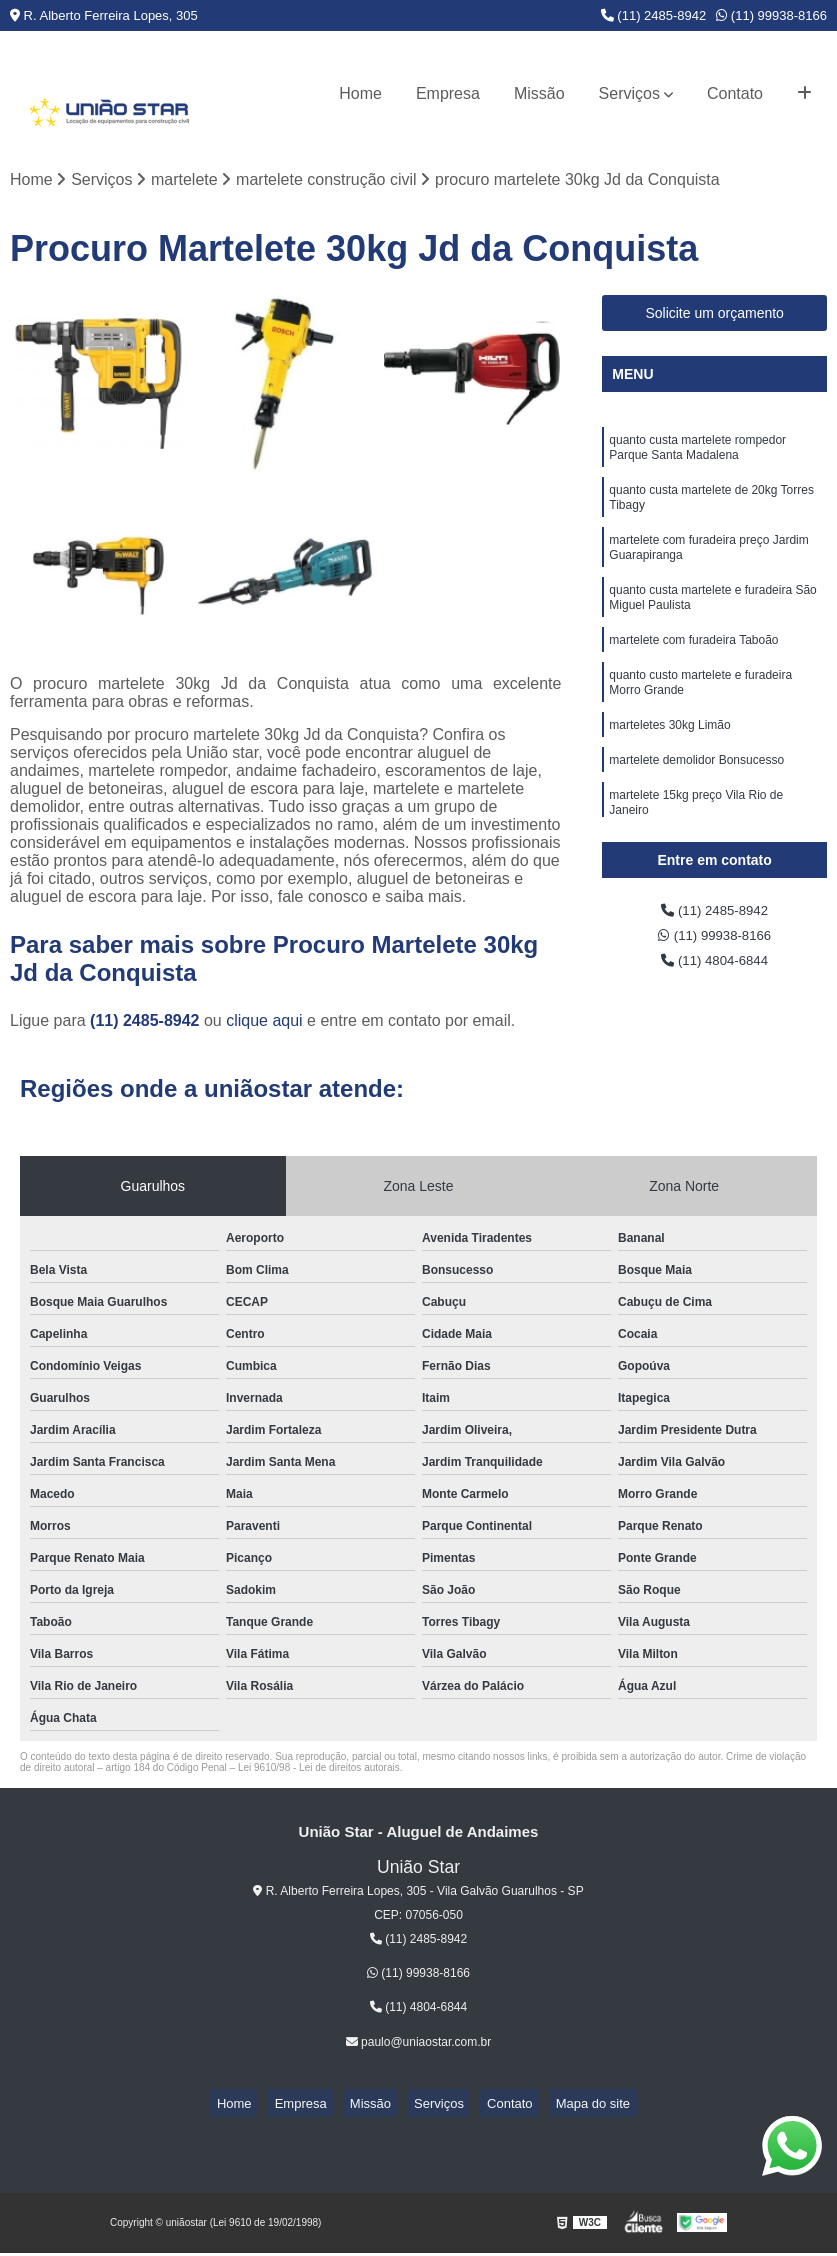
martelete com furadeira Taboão (693, 670)
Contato (735, 93)
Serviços (629, 93)
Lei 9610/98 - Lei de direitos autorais (319, 1770)
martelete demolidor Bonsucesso (696, 802)
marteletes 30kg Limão (669, 764)
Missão (539, 93)
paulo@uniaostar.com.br (419, 2046)
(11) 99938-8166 (771, 15)
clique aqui (264, 1023)
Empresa (448, 93)
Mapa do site (560, 2107)
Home (360, 93)
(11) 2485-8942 (654, 15)
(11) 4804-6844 (715, 971)
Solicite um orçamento (714, 317)
